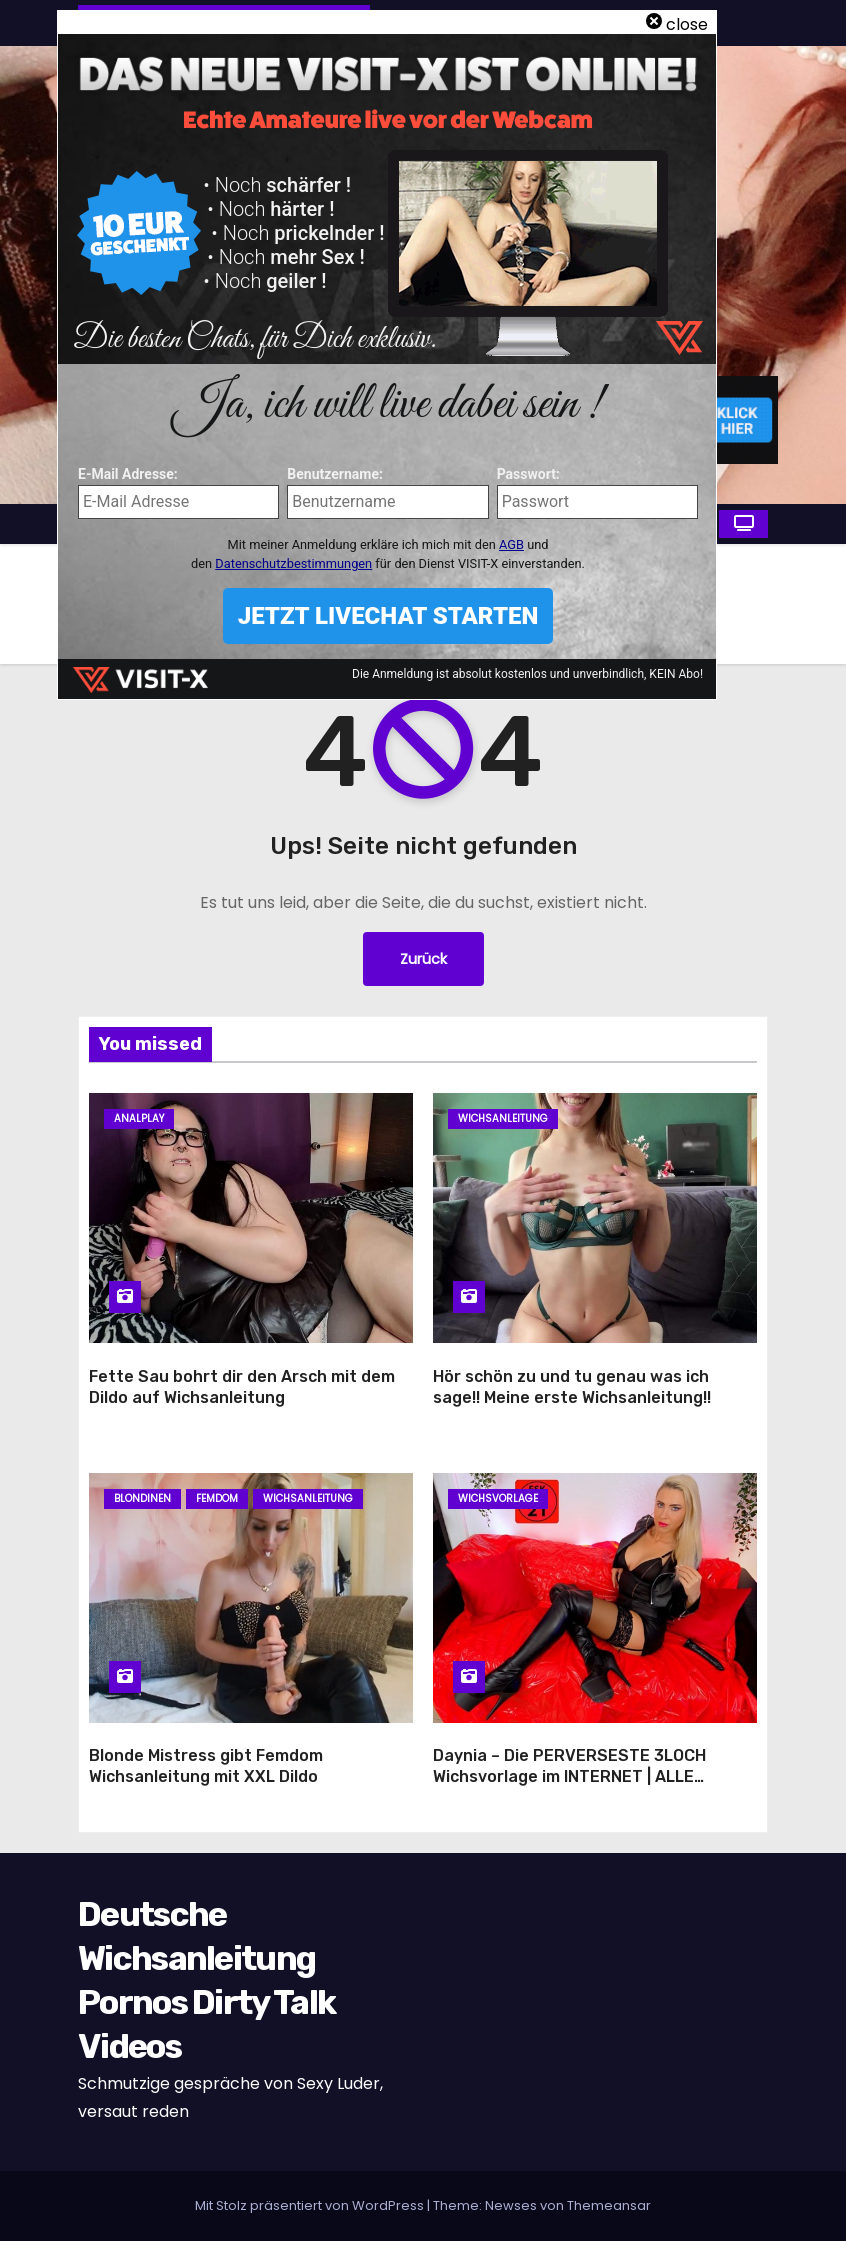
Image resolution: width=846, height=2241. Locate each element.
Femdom (217, 1498)
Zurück (423, 959)
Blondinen (142, 1498)
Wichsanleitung (503, 1118)
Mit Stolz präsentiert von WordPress (311, 2205)
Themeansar (609, 2205)
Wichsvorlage (498, 1498)
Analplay (139, 1118)
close (687, 24)
